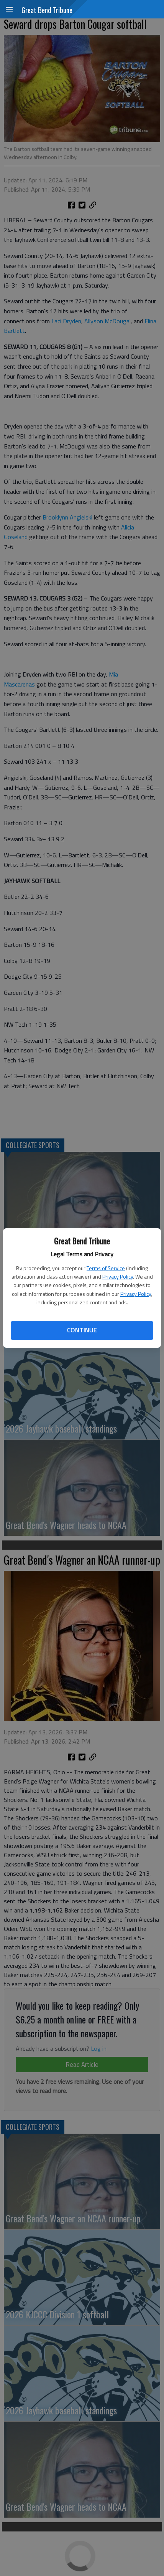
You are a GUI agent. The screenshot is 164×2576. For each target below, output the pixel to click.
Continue (82, 1330)
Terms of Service (106, 1268)
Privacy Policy (117, 1276)
